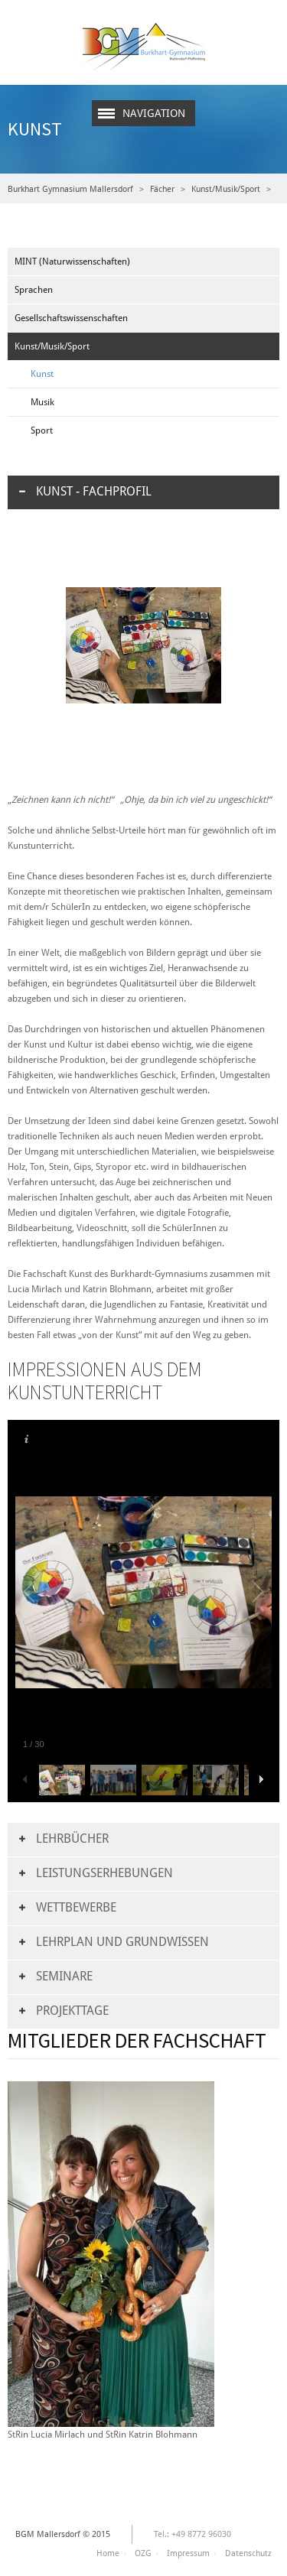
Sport (42, 430)
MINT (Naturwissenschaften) (72, 261)
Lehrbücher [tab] (72, 1838)
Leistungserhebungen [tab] (104, 1873)
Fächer (162, 189)
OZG (143, 2553)
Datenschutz (248, 2553)
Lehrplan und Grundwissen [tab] (122, 1941)
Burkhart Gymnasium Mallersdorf (70, 189)
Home (107, 2553)
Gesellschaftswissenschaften (71, 318)
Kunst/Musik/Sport (225, 189)
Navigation (153, 113)
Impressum (188, 2553)
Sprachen (34, 289)
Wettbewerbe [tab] (76, 1907)
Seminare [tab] (64, 1976)
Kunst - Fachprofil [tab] (94, 491)
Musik (42, 402)
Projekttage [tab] (72, 2010)
